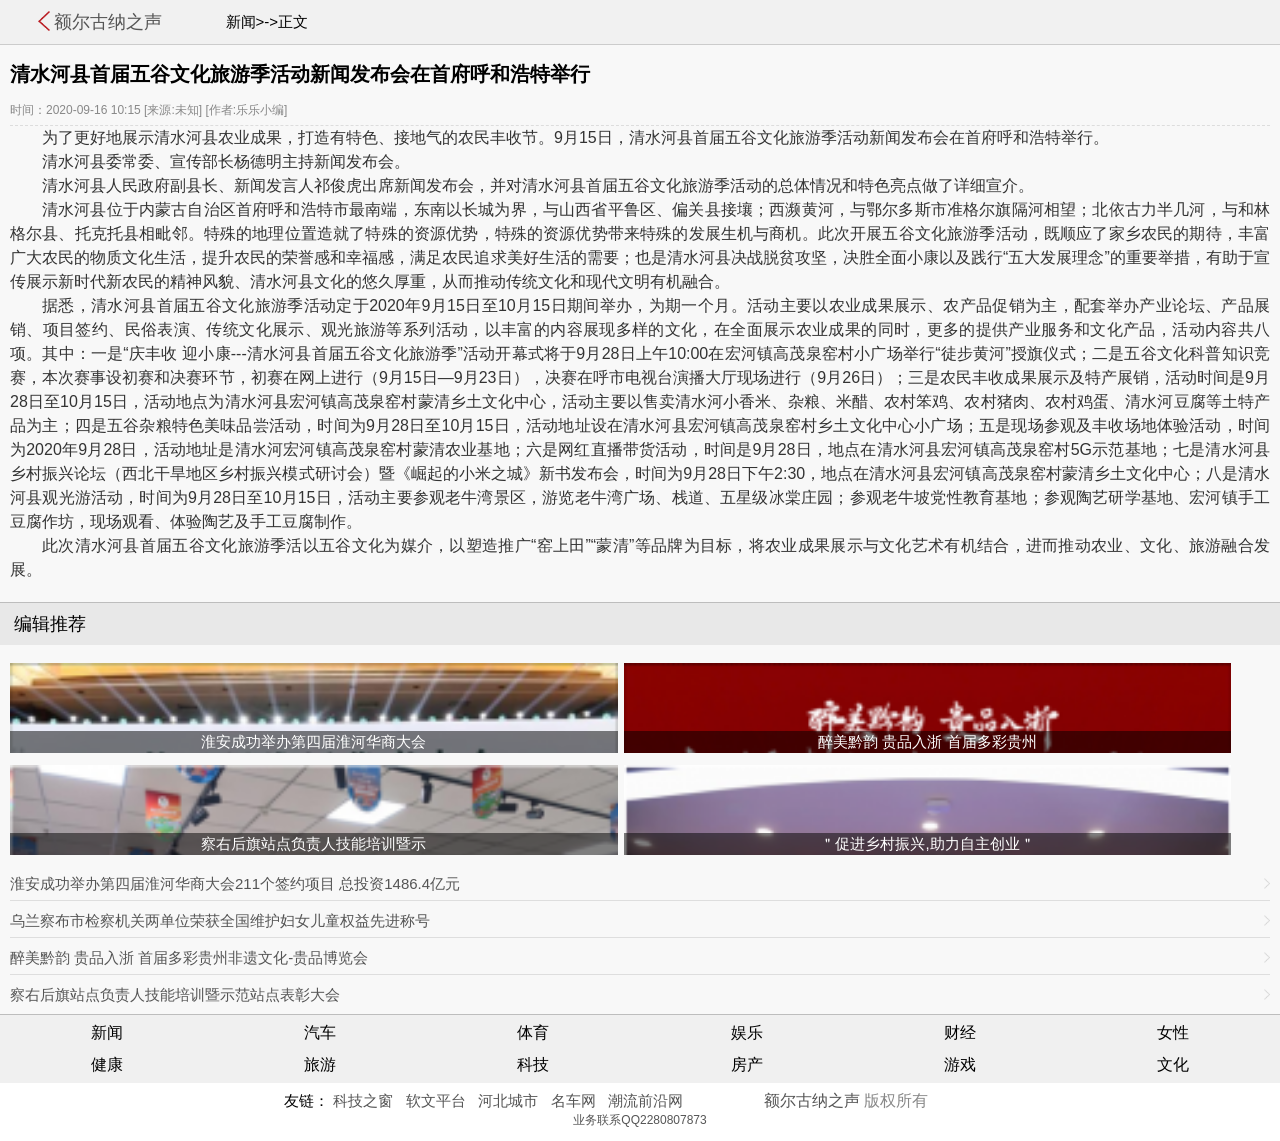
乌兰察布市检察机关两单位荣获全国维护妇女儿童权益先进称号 (220, 920)
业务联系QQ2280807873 (639, 1120)
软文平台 (436, 1100)
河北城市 (508, 1100)
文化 (1173, 1064)
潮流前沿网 (645, 1100)
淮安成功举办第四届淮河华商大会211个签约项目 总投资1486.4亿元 (235, 883)
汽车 (320, 1032)
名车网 (573, 1100)
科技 (533, 1064)
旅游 (320, 1064)
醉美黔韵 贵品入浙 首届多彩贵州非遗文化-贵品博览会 (189, 957)
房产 (747, 1064)
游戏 (960, 1064)
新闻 (107, 1032)
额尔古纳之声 (108, 22)
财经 (960, 1032)
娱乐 (747, 1032)
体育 (533, 1032)
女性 (1173, 1032)
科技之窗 (363, 1100)
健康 (107, 1064)
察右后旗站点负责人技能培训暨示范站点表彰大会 (175, 994)
